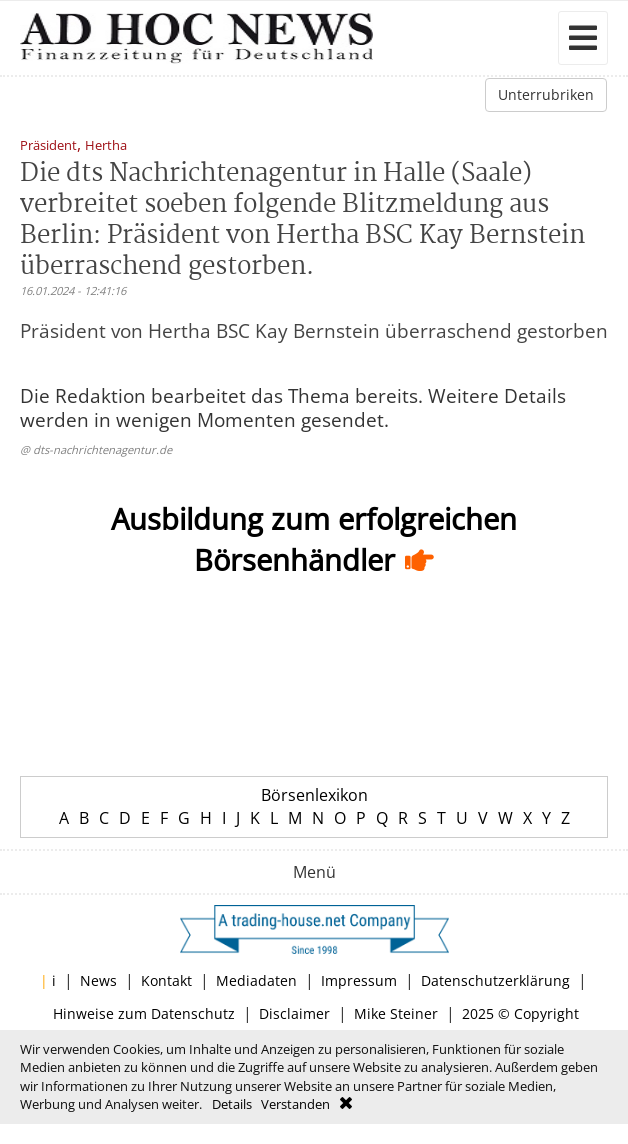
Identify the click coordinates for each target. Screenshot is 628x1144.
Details (232, 1104)
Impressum (359, 980)
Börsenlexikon (314, 795)
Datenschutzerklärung (495, 980)
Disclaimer (294, 1013)
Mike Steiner (396, 1013)
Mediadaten (256, 980)
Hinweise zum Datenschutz (144, 1013)
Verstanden (295, 1104)
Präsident (48, 146)
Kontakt (166, 980)
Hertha (106, 146)
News (98, 980)
